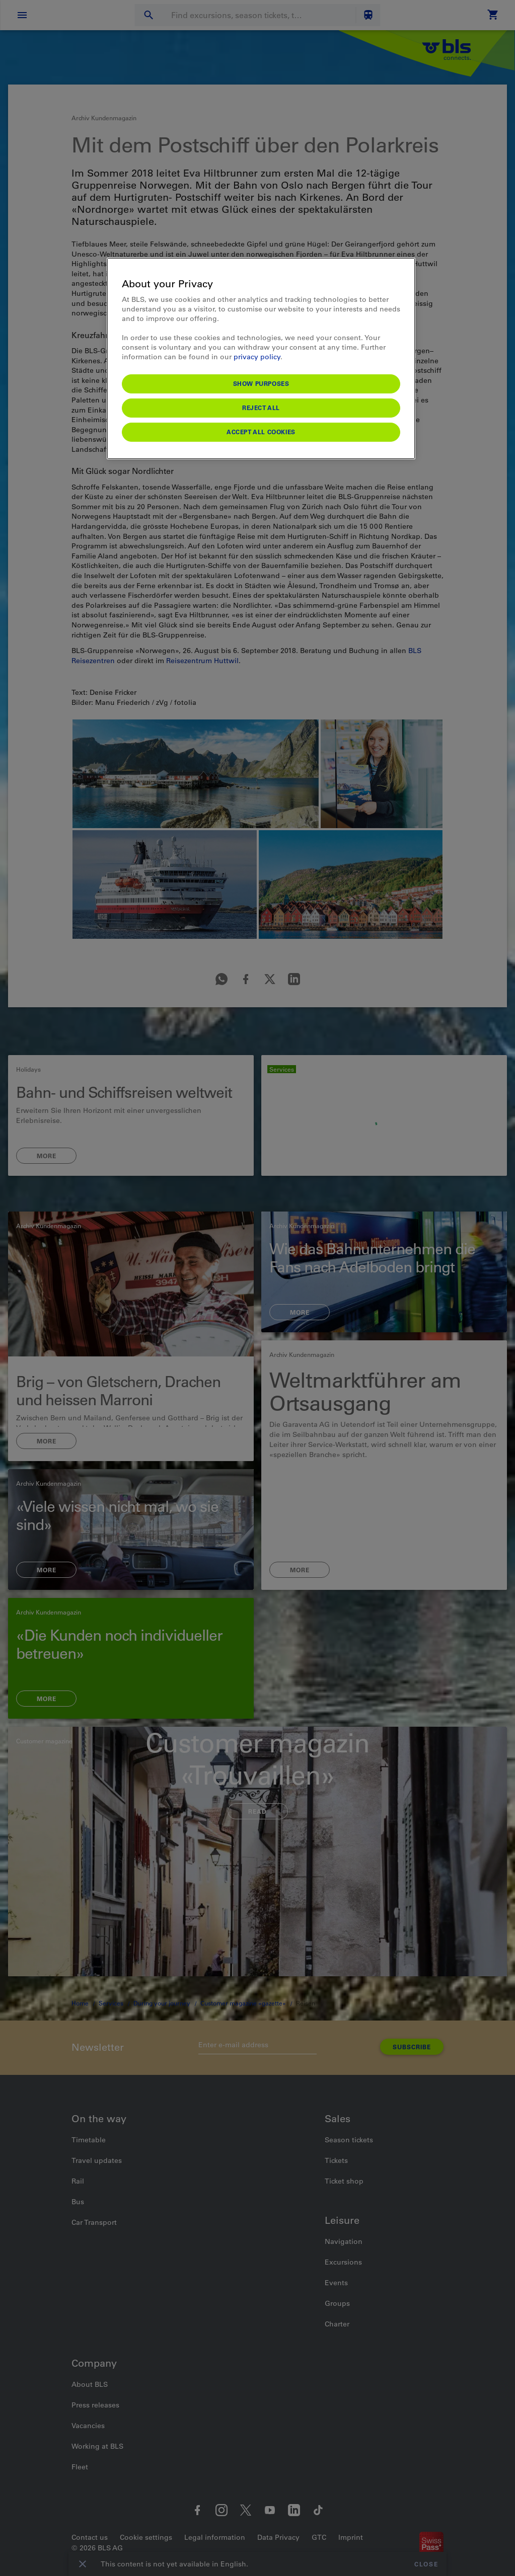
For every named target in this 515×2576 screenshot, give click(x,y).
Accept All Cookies (261, 432)
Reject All (261, 408)
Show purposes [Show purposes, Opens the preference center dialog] (261, 383)
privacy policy (257, 356)
